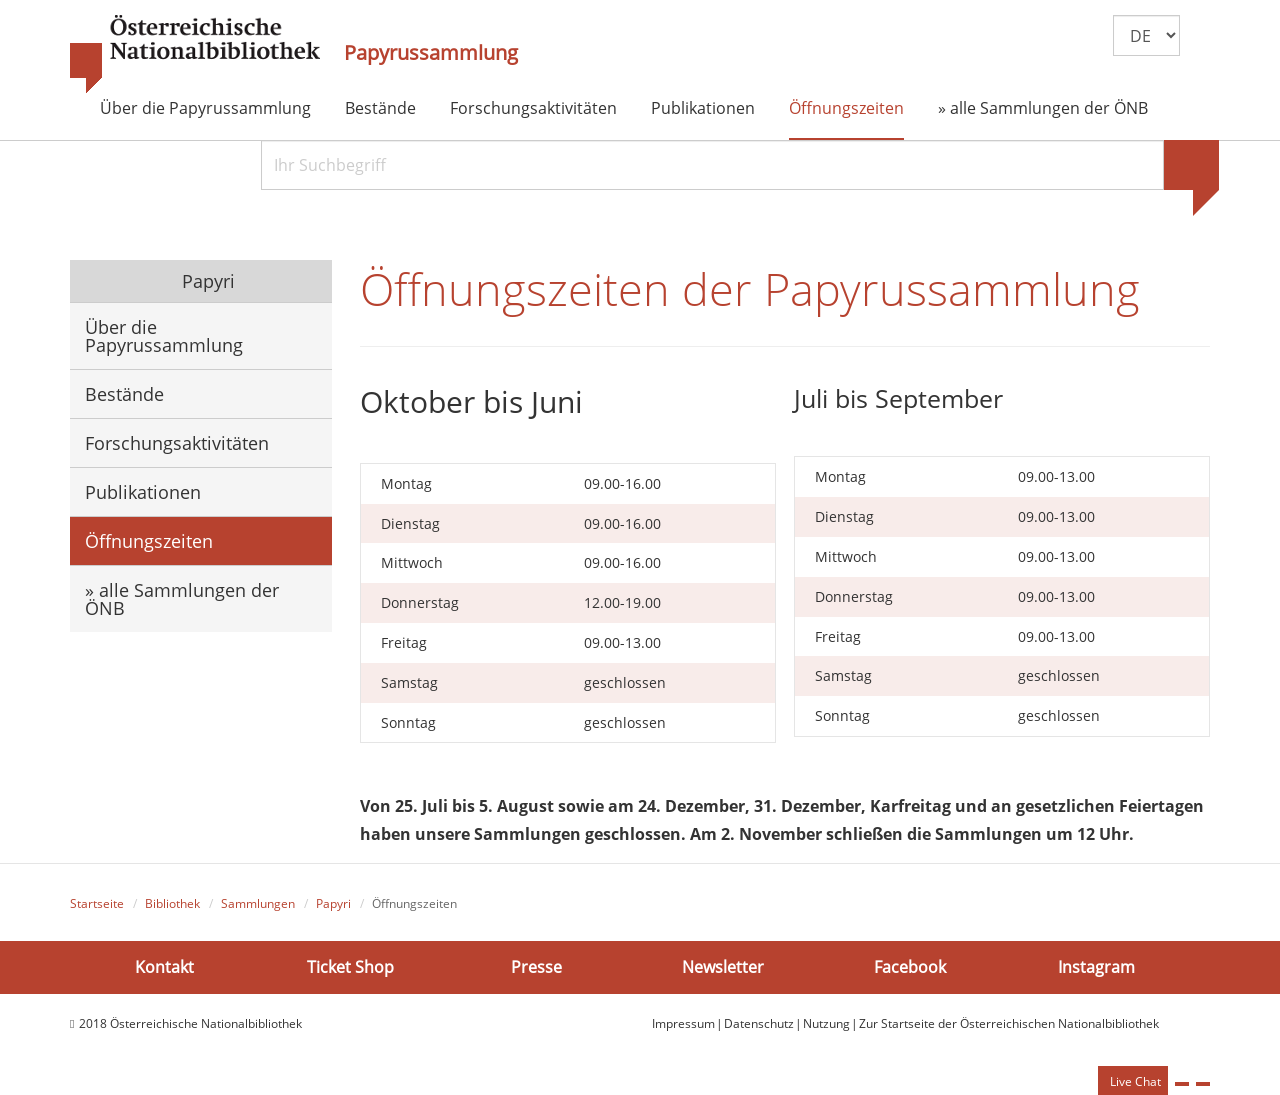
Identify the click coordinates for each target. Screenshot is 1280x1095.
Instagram (1096, 967)
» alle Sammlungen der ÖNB (1043, 108)
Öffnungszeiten (846, 108)
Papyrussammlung (431, 53)
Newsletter (723, 967)
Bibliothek (172, 903)
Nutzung (826, 1023)
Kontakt (164, 967)
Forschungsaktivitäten (533, 108)
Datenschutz (759, 1023)
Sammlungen (258, 903)
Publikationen (703, 108)
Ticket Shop (350, 967)
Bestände (380, 108)
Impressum (683, 1023)
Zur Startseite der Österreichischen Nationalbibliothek (1009, 1023)
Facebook (910, 967)
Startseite (97, 903)
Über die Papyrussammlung (205, 108)
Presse (536, 967)
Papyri (206, 281)
